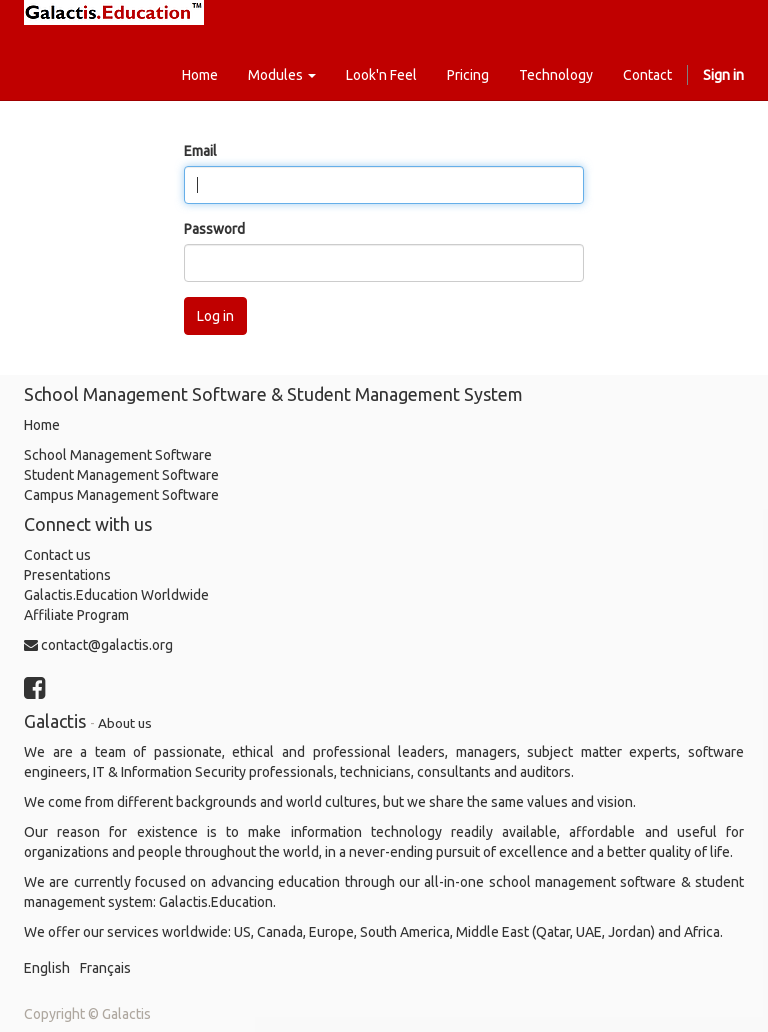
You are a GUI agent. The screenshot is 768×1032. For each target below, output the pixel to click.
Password (214, 229)
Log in (215, 316)
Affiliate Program (76, 615)
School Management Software (118, 455)
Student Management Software (121, 475)
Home (42, 425)
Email (200, 151)
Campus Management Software (121, 495)
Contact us (57, 555)
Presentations (67, 575)
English (47, 968)
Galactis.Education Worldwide (116, 595)
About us (125, 723)
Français (105, 968)
